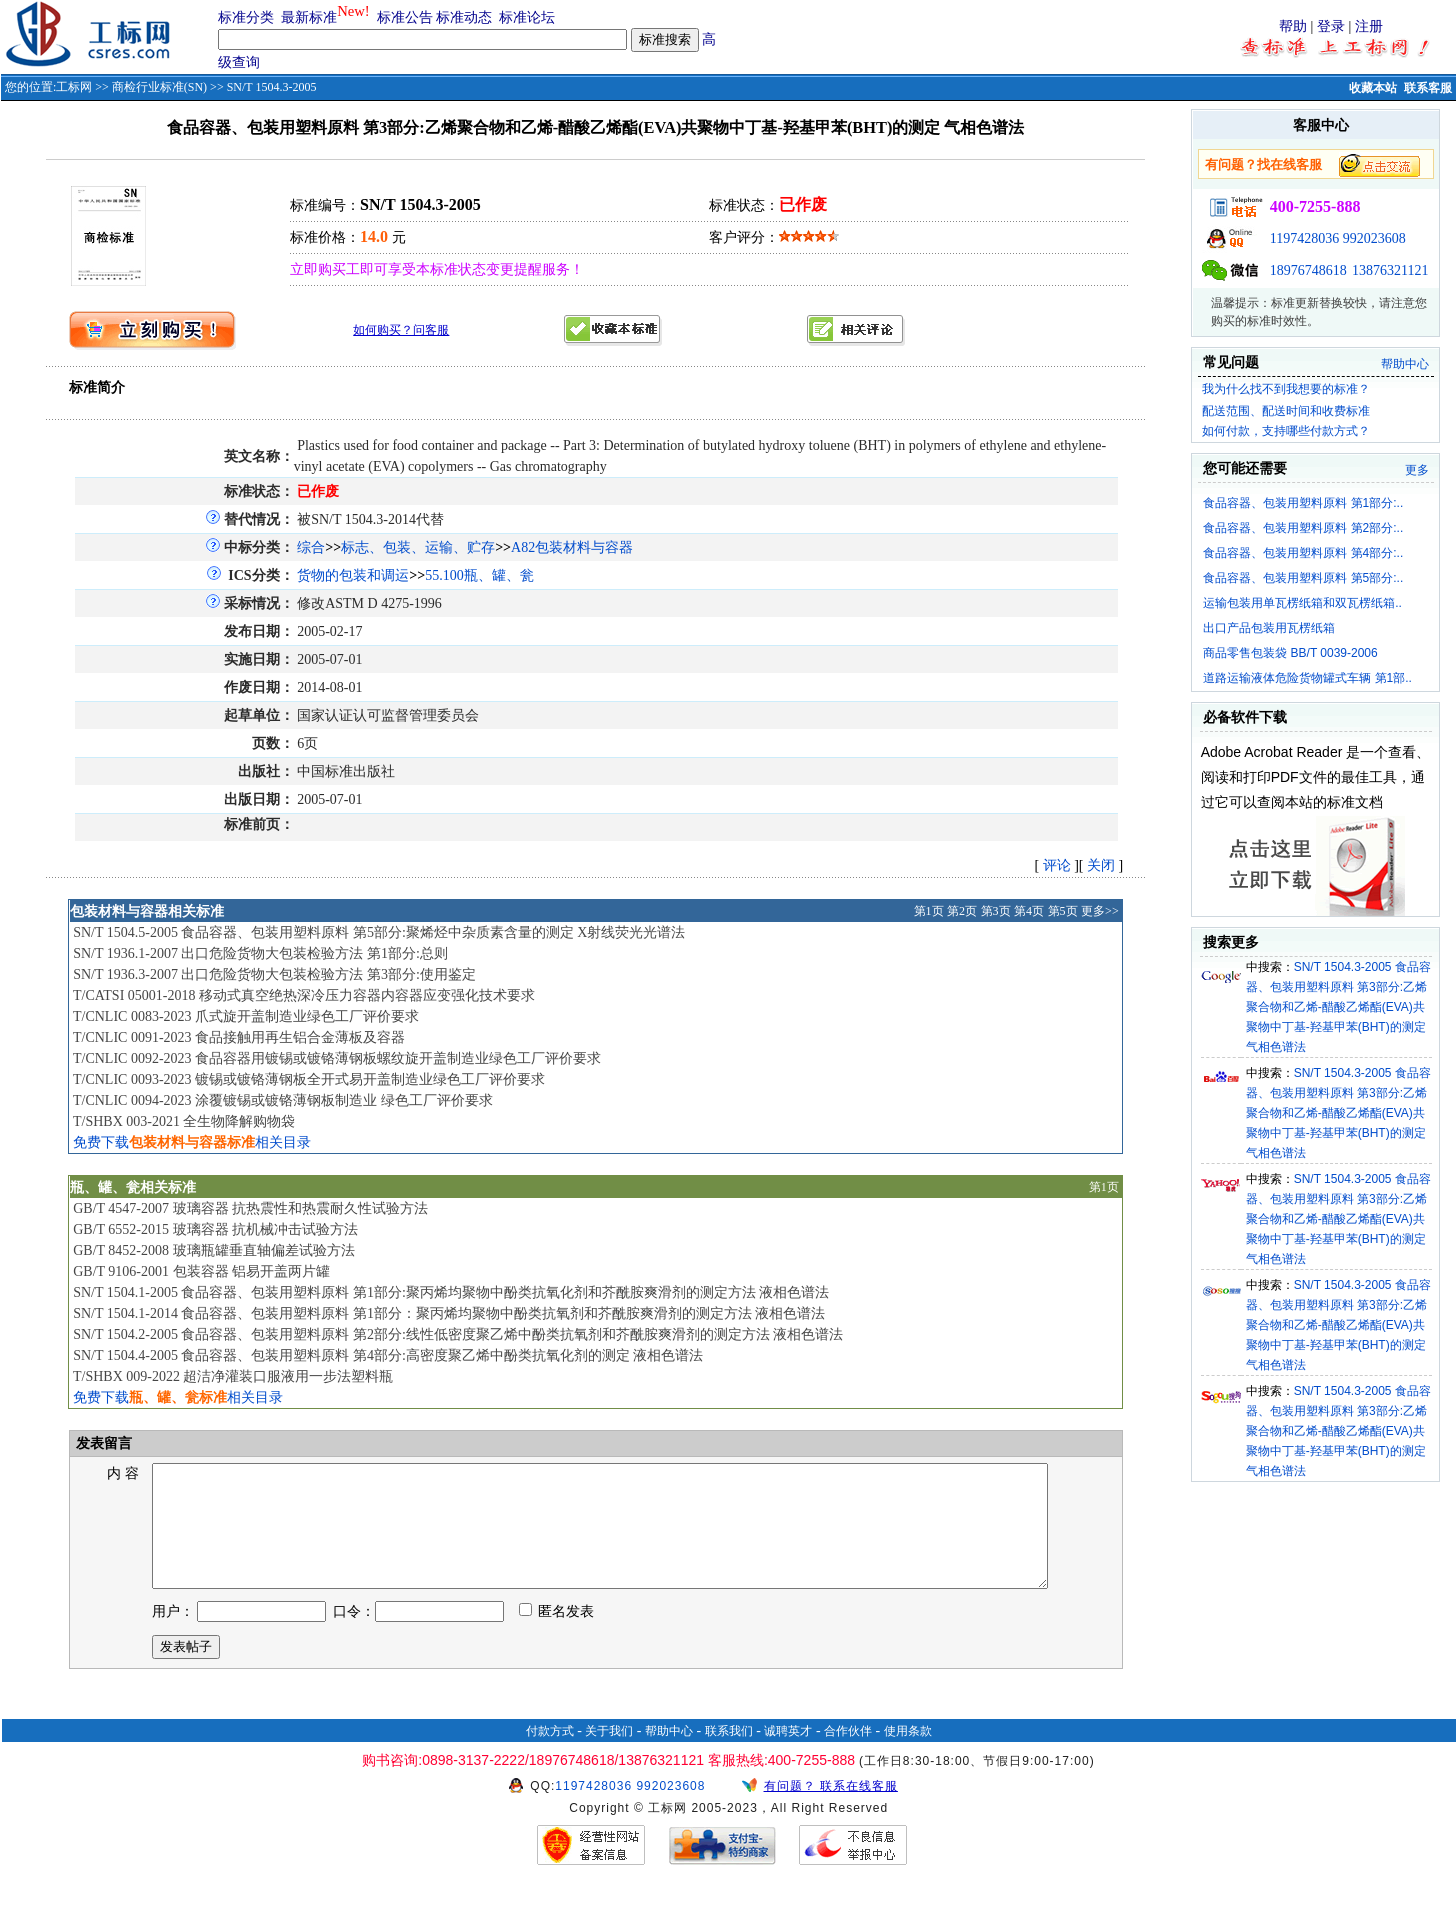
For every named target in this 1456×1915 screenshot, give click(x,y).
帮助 (1293, 26)
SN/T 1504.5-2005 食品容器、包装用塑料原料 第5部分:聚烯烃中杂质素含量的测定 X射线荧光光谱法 (379, 932)
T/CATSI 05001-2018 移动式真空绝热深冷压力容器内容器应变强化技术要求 (304, 995)
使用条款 (908, 1755)
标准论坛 (527, 17)
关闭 (1101, 865)
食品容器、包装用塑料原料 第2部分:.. (1303, 528)
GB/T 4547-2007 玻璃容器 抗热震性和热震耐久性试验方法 (250, 1208)
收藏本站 (1373, 88)
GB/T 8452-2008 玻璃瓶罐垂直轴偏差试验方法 (213, 1250)
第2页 (962, 911)
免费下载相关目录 (192, 1142)
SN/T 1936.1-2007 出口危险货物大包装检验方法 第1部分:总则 (260, 953)
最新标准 (309, 17)
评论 (1057, 865)
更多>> (1100, 911)
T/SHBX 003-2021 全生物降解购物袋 (184, 1121)
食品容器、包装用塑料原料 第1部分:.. (1303, 503)
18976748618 (1308, 270)
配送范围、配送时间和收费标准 (1286, 411)
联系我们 (729, 1755)
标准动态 (464, 17)
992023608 (1374, 238)
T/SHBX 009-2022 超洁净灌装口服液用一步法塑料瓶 (233, 1376)
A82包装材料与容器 (572, 547)
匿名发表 (557, 1635)
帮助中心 (1405, 364)
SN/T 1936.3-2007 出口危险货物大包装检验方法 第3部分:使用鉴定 (274, 974)
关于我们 (609, 1755)
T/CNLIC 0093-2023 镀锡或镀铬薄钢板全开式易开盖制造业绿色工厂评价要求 (309, 1079)
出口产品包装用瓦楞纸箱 (1269, 628)
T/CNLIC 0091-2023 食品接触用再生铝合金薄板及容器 (239, 1037)
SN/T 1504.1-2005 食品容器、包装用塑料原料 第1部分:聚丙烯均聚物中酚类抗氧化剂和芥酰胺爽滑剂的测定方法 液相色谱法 (451, 1292)
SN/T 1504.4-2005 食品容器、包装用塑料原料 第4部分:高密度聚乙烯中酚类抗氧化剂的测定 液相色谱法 (388, 1355)
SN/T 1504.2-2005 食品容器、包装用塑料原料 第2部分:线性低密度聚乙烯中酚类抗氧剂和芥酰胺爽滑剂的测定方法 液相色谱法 (458, 1334)
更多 (1417, 470)
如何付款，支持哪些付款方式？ (1286, 431)
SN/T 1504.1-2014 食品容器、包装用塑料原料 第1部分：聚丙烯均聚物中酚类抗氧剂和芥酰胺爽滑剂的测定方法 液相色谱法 (449, 1313)
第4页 (1029, 911)
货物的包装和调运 (353, 575)
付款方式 (550, 1755)
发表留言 (102, 1443)
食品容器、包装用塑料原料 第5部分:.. (1303, 578)
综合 (311, 547)
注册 (1369, 26)
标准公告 (405, 17)
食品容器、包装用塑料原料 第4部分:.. (1303, 553)
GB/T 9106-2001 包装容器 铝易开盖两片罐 (201, 1271)
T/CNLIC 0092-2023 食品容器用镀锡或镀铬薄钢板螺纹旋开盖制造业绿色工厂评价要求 (337, 1058)
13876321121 (1390, 270)
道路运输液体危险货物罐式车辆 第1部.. (1307, 678)
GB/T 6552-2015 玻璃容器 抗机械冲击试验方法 (215, 1229)
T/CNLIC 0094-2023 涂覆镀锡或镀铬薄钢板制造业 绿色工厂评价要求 (283, 1100)
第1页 (929, 911)
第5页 (1063, 911)
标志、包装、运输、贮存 (418, 547)
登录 (1331, 26)
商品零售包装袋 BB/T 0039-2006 (1290, 653)
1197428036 (1304, 238)
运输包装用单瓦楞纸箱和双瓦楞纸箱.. (1302, 603)
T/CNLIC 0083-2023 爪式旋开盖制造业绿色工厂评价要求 (246, 1016)
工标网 (74, 87)
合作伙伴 (848, 1755)
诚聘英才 (788, 1755)
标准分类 (246, 17)
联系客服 (1428, 88)
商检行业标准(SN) (159, 87)
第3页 (996, 911)
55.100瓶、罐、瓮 (479, 575)
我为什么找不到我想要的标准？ (1286, 389)
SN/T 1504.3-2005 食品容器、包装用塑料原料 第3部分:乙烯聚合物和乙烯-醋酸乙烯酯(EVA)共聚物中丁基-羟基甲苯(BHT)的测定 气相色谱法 (1338, 1007)
